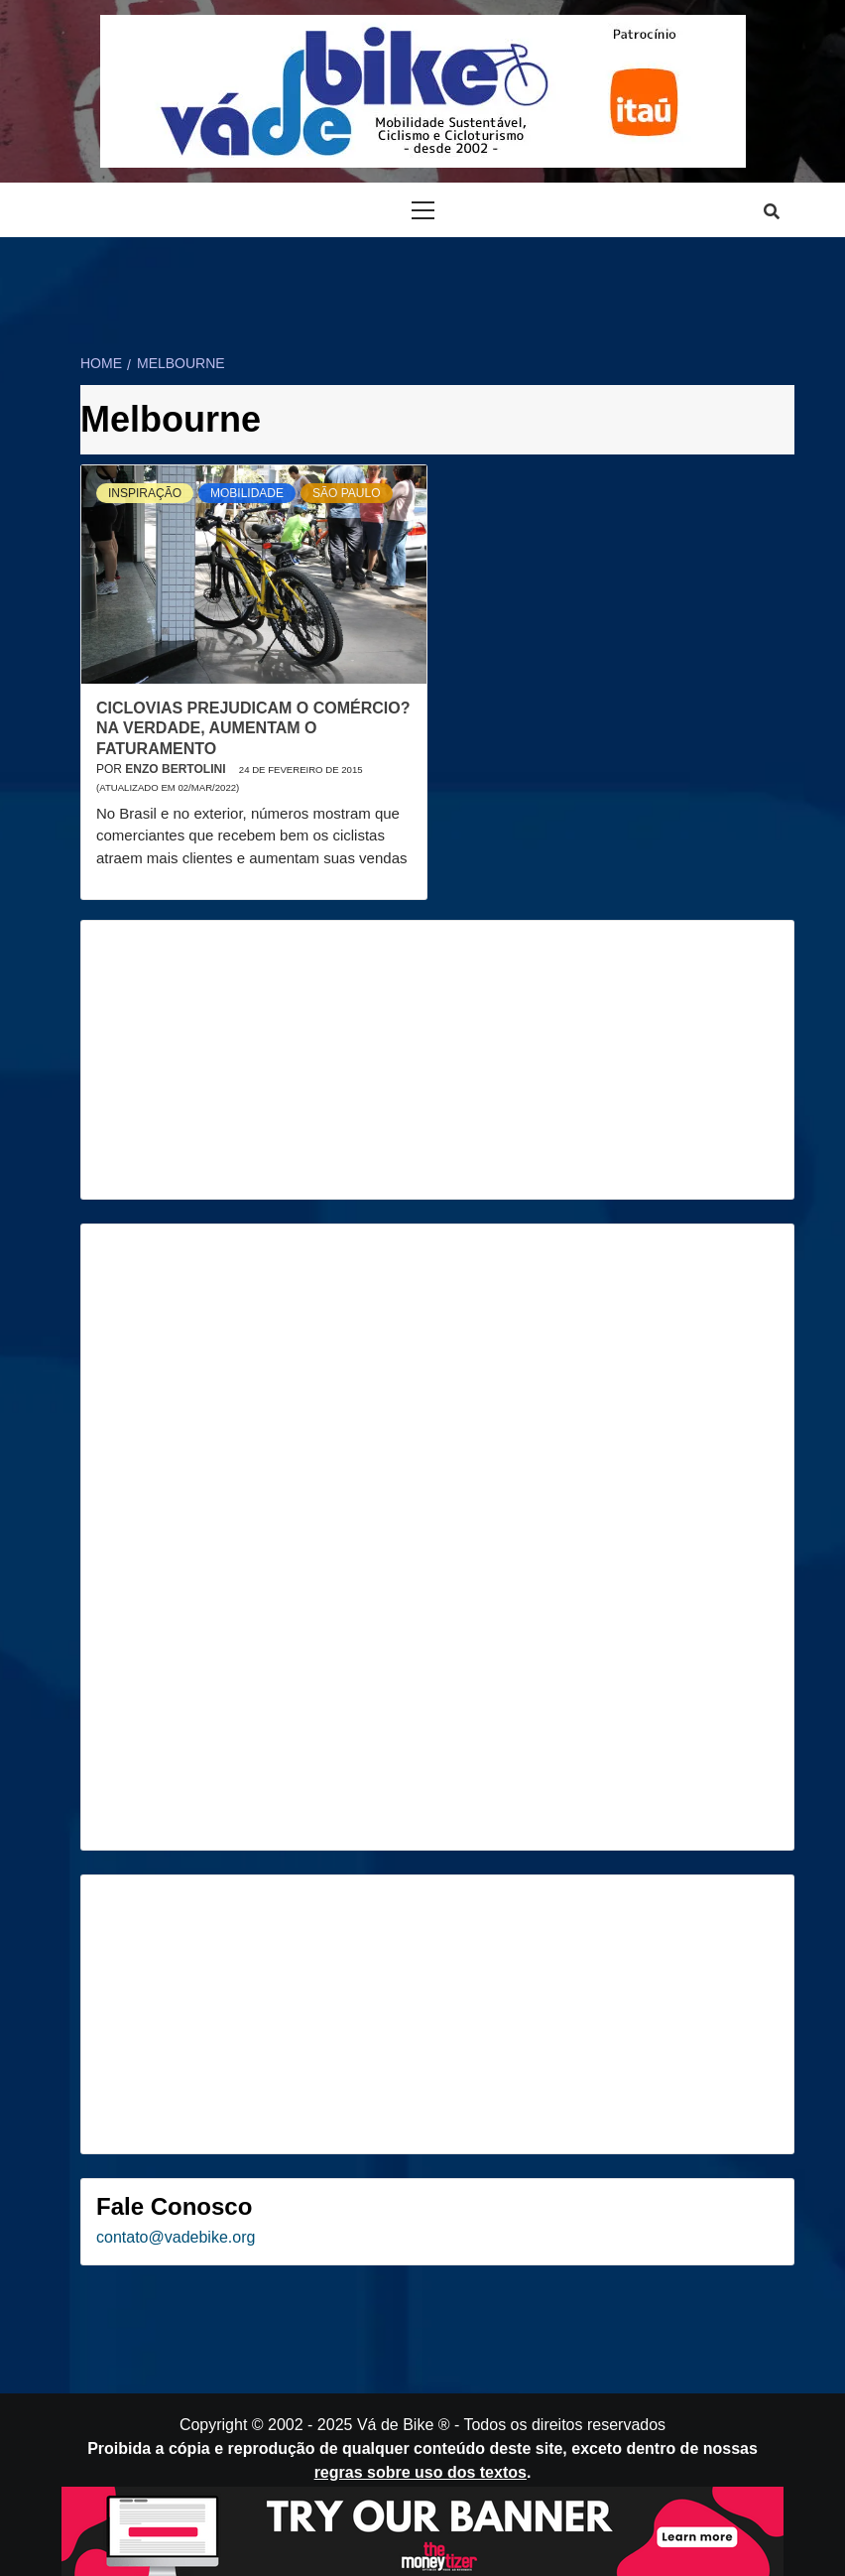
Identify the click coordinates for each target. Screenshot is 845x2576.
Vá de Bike (395, 2424)
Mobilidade (247, 493)
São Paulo (346, 493)
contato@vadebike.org (175, 2237)
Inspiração (144, 493)
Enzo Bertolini (176, 769)
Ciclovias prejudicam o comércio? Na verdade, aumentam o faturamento (253, 729)
